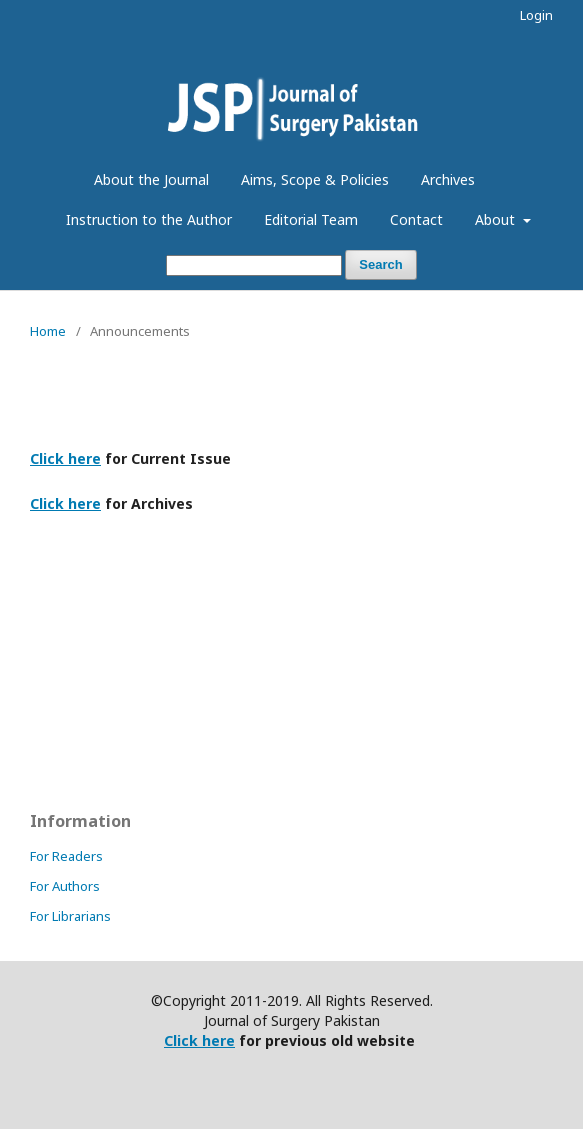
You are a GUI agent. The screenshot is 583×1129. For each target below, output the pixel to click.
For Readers (66, 856)
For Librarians (70, 916)
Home (48, 331)
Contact (416, 219)
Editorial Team (311, 219)
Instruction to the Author (149, 219)
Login (536, 15)
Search (380, 264)
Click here (65, 458)
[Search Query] (254, 265)
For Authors (65, 886)
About (497, 219)
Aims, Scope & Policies (315, 179)
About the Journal (151, 179)
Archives (448, 179)
